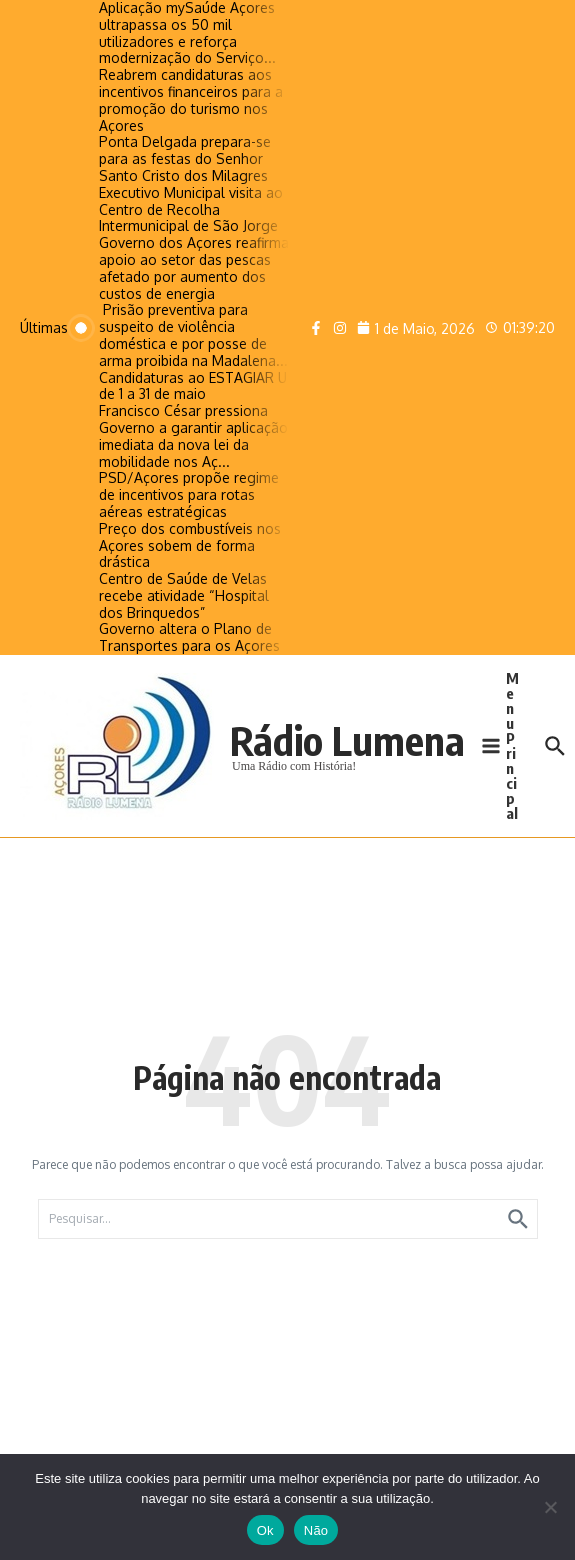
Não (316, 1530)
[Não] (550, 1507)
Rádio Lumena (347, 740)
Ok (265, 1530)
